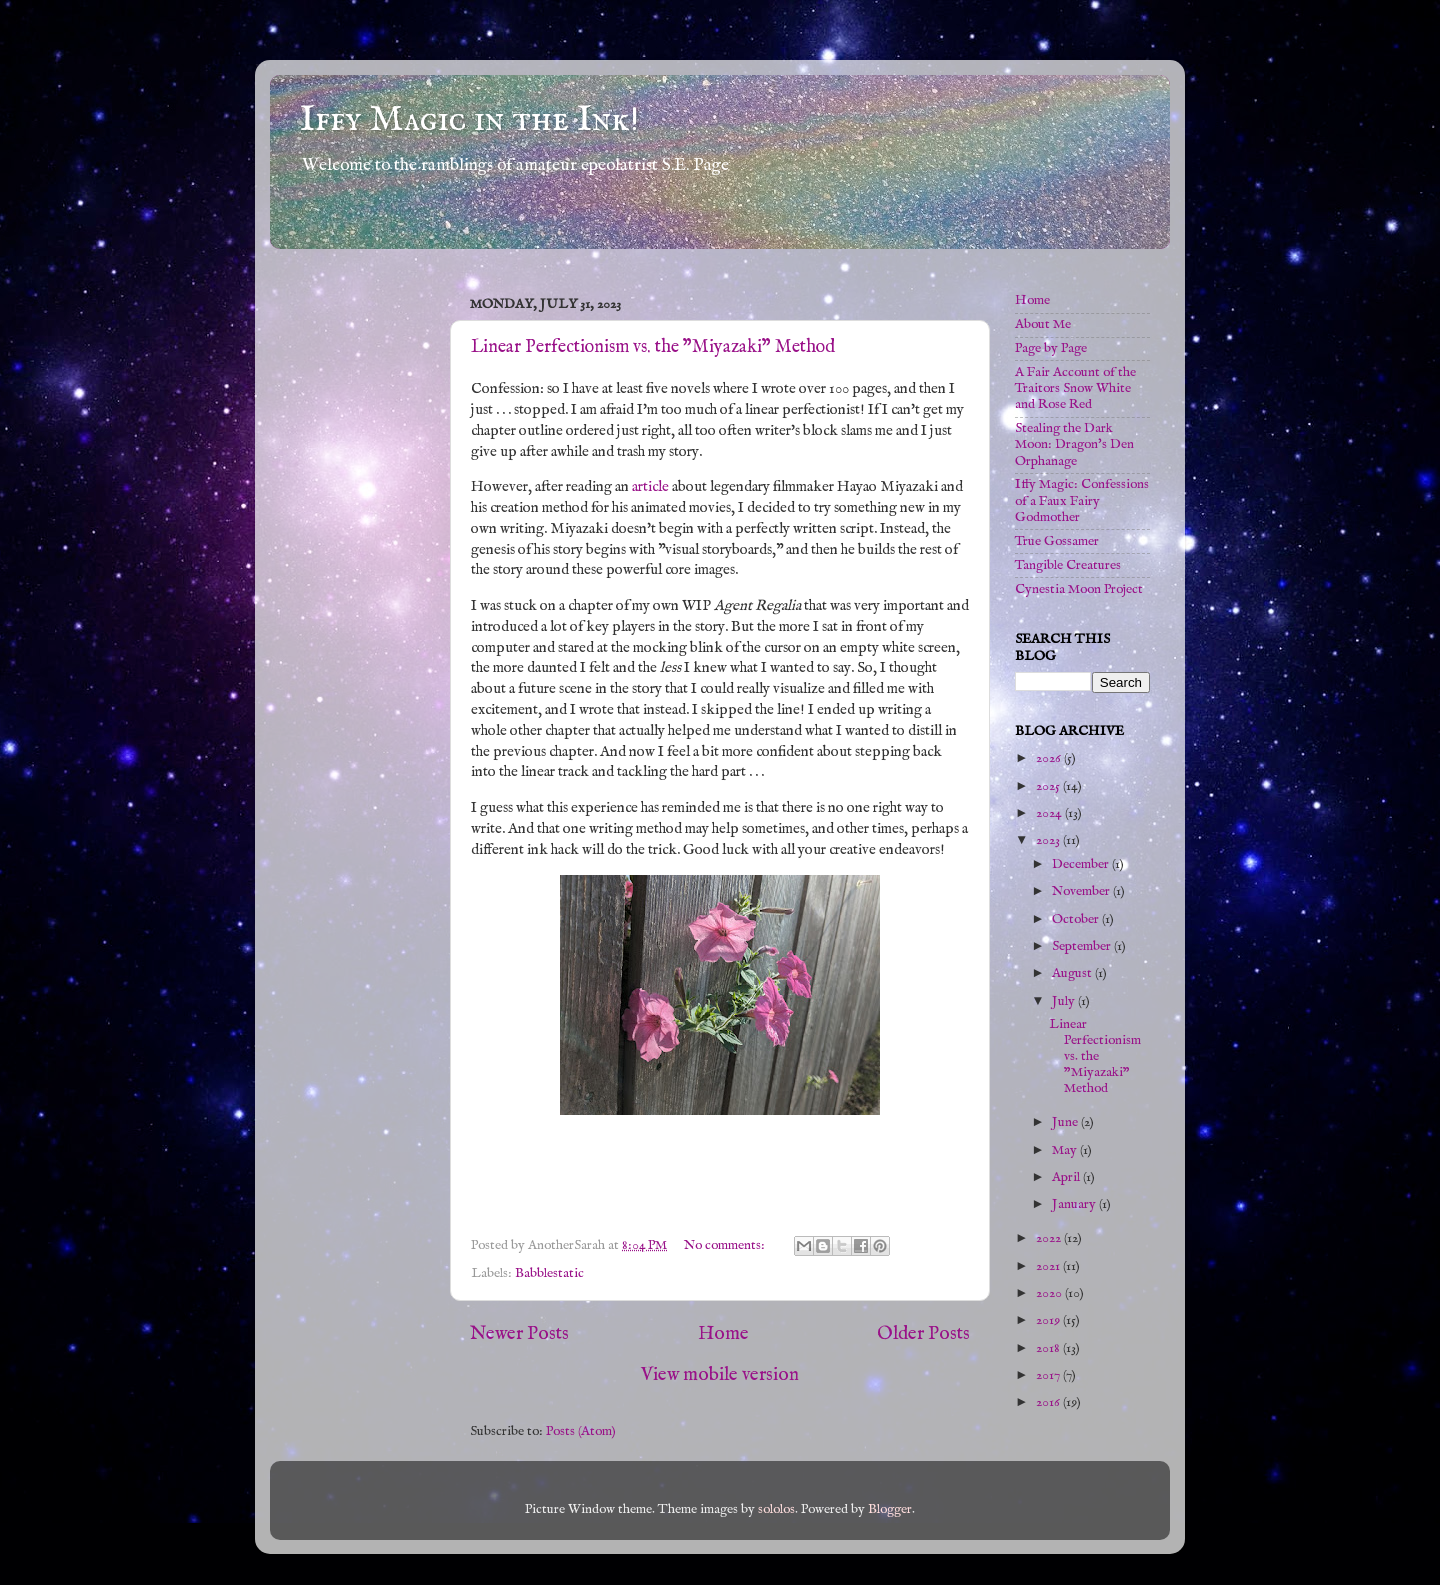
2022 (1050, 1238)
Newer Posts (519, 1334)
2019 (1049, 1320)
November (1082, 891)
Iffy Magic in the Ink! (469, 120)
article (650, 487)
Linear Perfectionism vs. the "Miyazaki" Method (653, 347)
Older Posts (923, 1334)
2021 (1049, 1266)
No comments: (726, 1245)
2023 (1049, 840)
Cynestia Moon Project (1079, 589)
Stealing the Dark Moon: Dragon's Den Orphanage (1074, 444)
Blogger (890, 1509)
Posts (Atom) (581, 1431)
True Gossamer (1057, 541)
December (1082, 864)
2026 (1050, 758)
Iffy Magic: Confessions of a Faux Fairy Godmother (1082, 500)
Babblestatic (549, 1273)
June (1066, 1122)
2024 (1050, 813)
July (1065, 1001)
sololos (776, 1509)
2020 (1050, 1293)
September (1083, 946)
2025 (1049, 786)
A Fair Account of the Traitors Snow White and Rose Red (1075, 388)
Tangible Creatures (1068, 565)
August (1073, 973)
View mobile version (720, 1375)
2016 (1049, 1402)
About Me (1043, 324)
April (1067, 1177)
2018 (1049, 1348)
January (1075, 1204)
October (1077, 919)
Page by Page (1051, 348)
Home (723, 1334)
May (1066, 1150)
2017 (1049, 1375)
